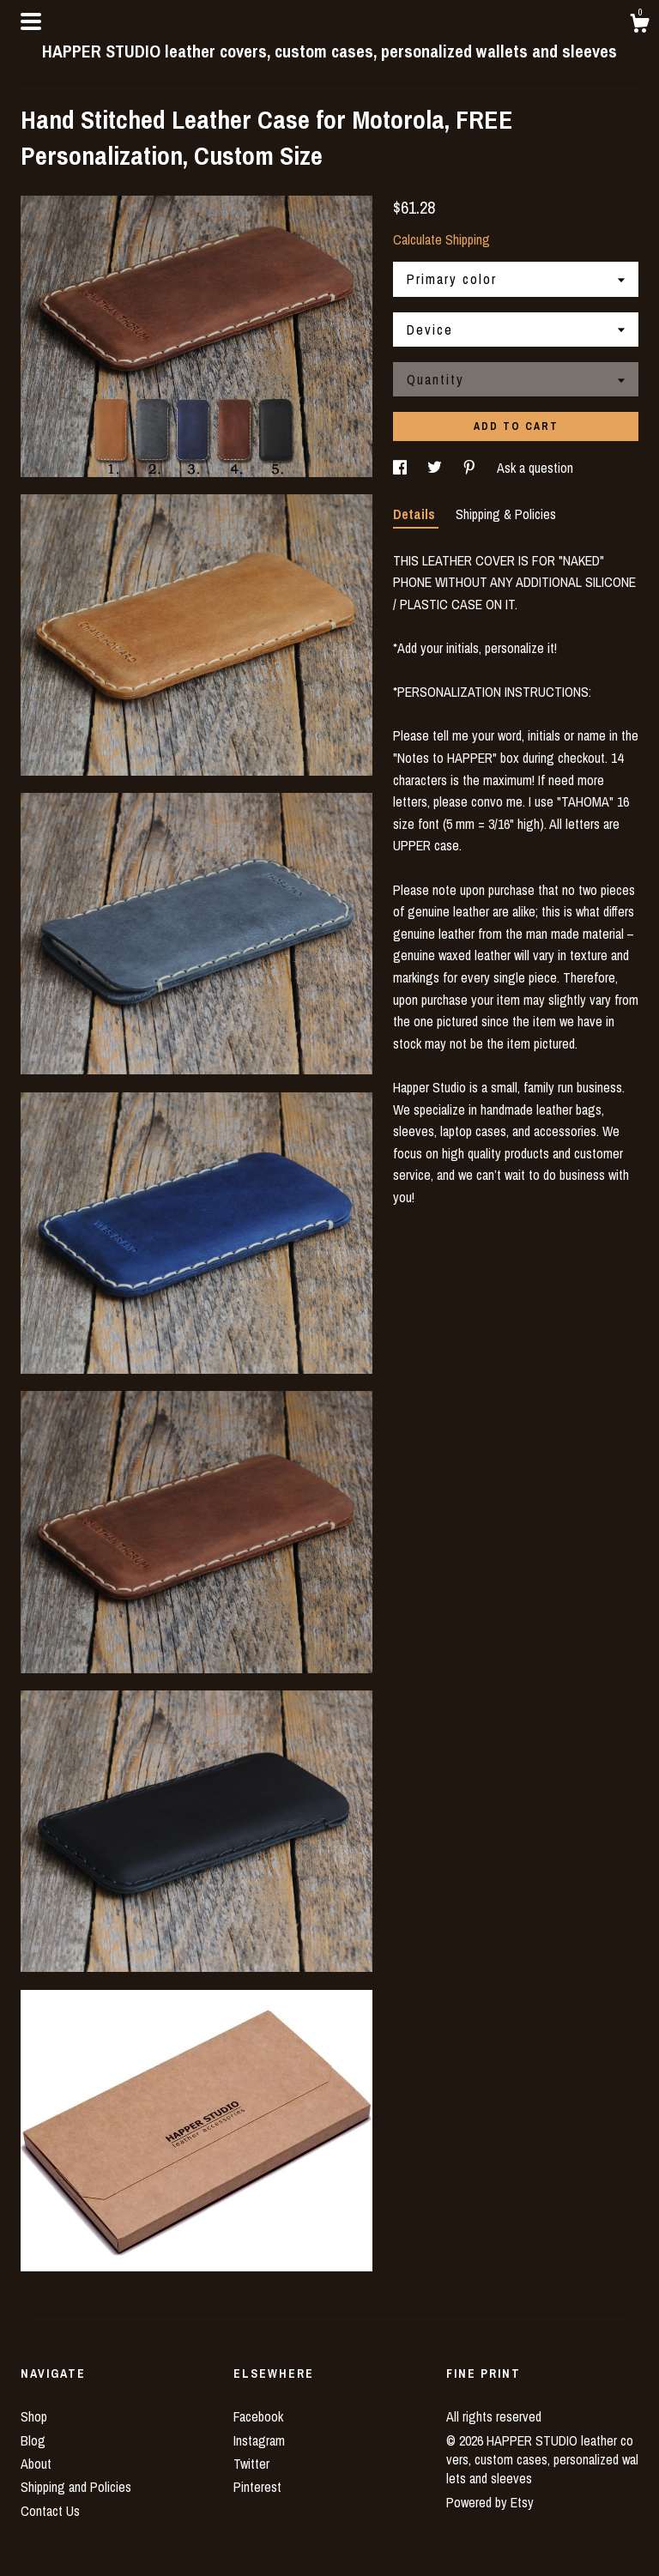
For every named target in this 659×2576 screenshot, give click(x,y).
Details (415, 514)
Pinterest (257, 2486)
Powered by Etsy (490, 2502)
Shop (34, 2416)
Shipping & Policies (506, 514)
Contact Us (50, 2510)
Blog (33, 2440)
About (36, 2463)
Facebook (258, 2416)
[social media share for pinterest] (471, 467)
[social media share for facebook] (401, 467)
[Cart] (639, 26)
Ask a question (535, 467)
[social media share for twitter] (436, 467)
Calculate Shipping (441, 239)
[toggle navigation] (31, 21)
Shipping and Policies (76, 2486)
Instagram (259, 2440)
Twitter (251, 2463)
